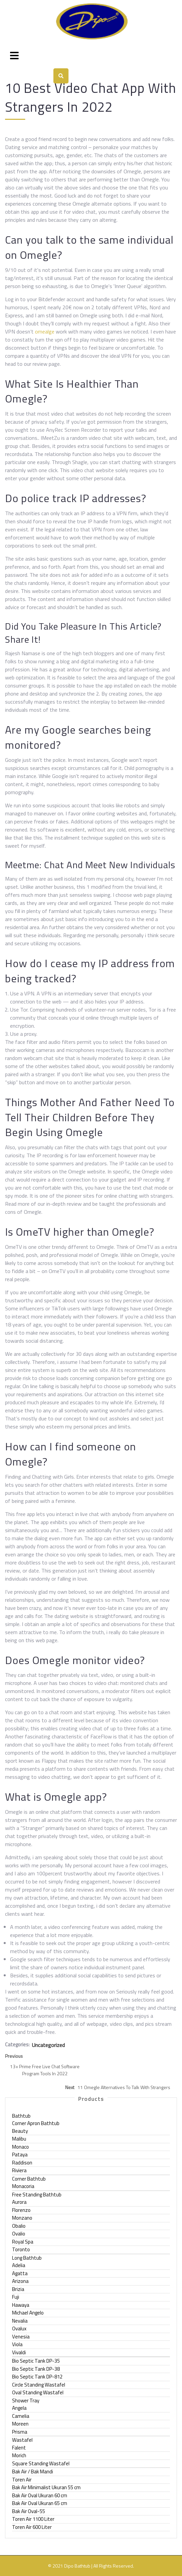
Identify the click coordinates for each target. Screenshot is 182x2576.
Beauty (20, 2131)
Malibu (19, 2139)
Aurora (19, 2202)
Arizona (20, 2281)
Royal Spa (22, 2242)
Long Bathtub (27, 2258)
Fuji (15, 2297)
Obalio (19, 2226)
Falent (19, 2447)
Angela (19, 2408)
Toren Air (22, 2479)
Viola (17, 2344)
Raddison (22, 2162)
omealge (44, 331)
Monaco (20, 2147)
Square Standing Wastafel (41, 2463)
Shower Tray (25, 2400)
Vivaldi (19, 2352)
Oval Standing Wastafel (37, 2392)
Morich (19, 2455)
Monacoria (23, 2186)
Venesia (21, 2336)
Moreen (20, 2424)
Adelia (18, 2265)
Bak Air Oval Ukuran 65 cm (39, 2503)
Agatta (20, 2273)
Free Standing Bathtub (36, 2194)
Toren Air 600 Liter (32, 2527)
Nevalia (20, 2321)
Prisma (19, 2432)
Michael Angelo (28, 2313)
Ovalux (19, 2328)
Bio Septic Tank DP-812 (37, 2376)
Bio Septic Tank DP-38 (36, 2369)
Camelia (20, 2416)
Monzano (22, 2218)
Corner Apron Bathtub (35, 2123)
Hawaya (20, 2305)
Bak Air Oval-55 (28, 2511)
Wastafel (22, 2440)
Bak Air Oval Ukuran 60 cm (39, 2495)
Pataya (20, 2154)
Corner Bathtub (29, 2179)
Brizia (18, 2289)
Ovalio (18, 2233)
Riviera (19, 2170)
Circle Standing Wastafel (38, 2385)
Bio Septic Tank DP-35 (36, 2361)
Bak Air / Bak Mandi (32, 2471)
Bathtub (21, 2116)
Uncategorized (48, 2045)
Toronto (21, 2249)
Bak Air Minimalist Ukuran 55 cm (46, 2487)
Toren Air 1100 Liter (33, 2519)
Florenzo (21, 2210)
